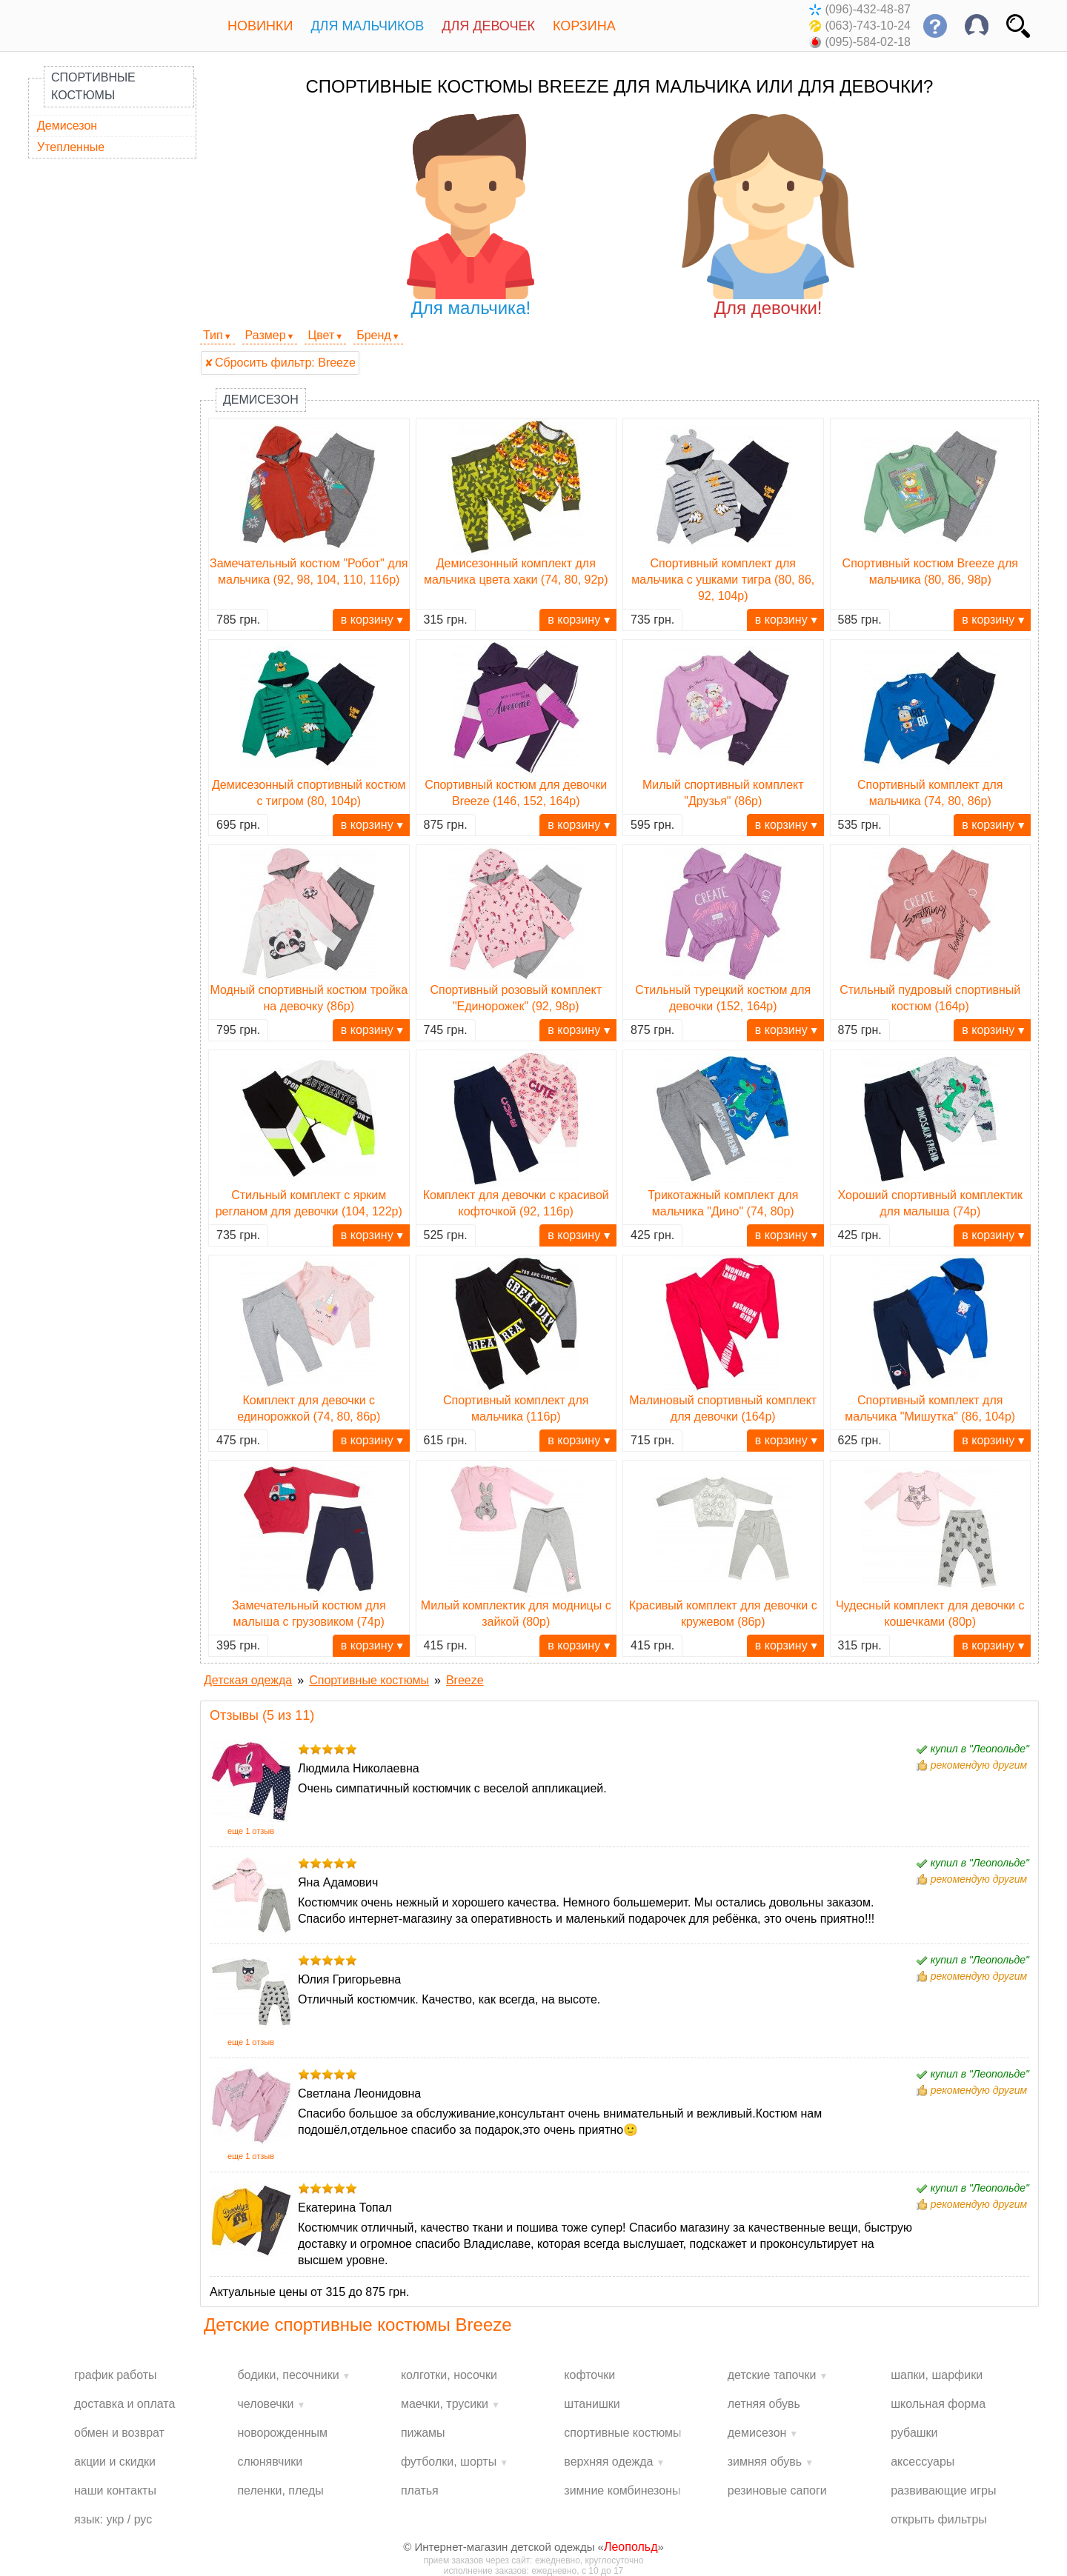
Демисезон (67, 125)
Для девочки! (768, 216)
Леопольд (631, 2546)
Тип (213, 335)
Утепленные (70, 147)
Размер (265, 335)
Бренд (373, 335)
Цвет (321, 335)
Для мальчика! (471, 216)
